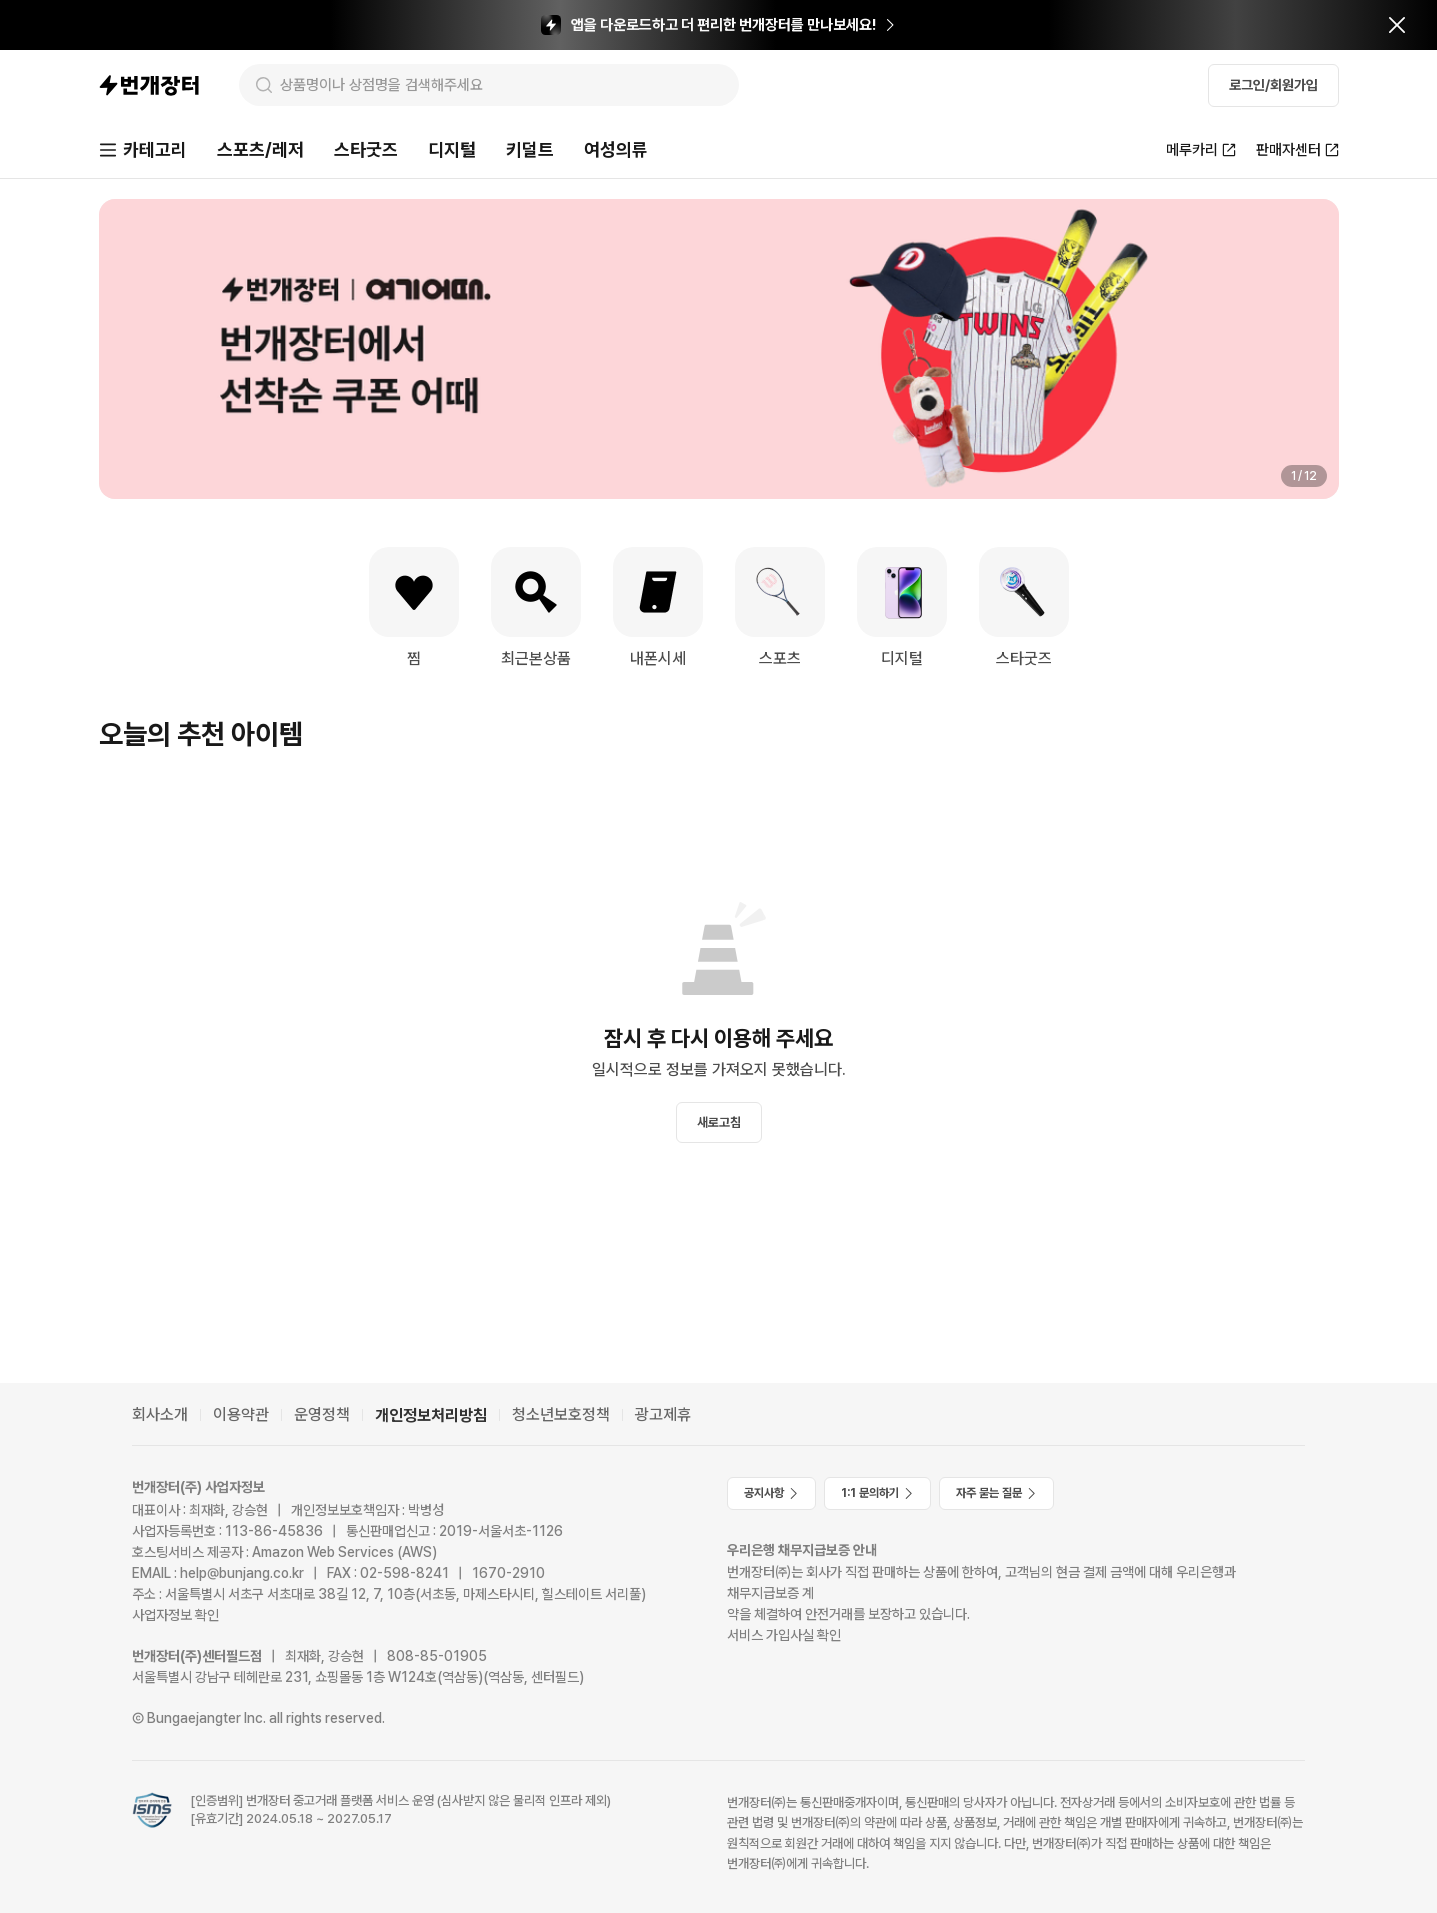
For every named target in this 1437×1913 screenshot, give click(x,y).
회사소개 (160, 1414)
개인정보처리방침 (431, 1415)
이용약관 (241, 1414)
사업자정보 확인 (175, 1615)
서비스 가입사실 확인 (784, 1635)
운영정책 (322, 1414)
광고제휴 (663, 1414)
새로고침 (719, 1122)
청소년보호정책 (561, 1414)
